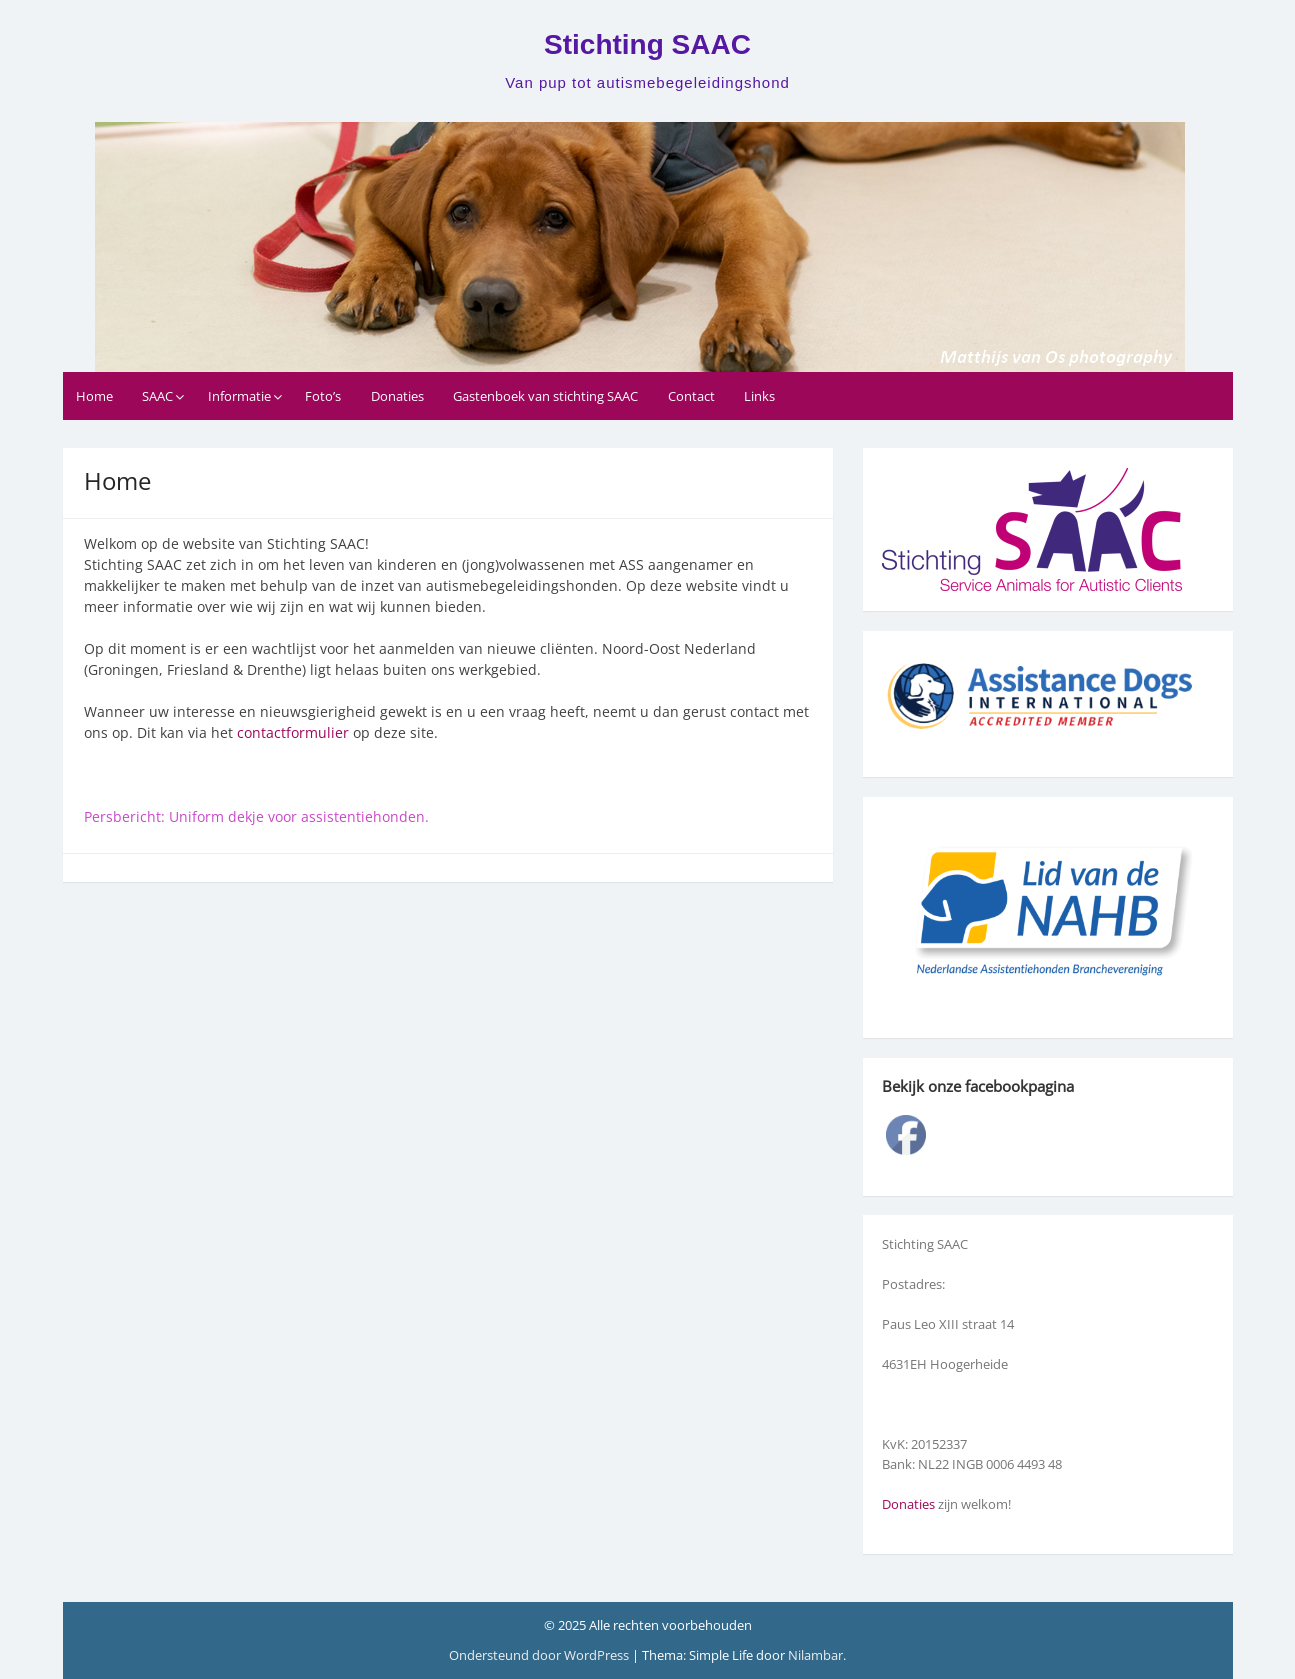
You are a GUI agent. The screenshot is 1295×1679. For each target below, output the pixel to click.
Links (759, 396)
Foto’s (323, 396)
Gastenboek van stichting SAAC (545, 396)
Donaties (397, 396)
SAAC (157, 396)
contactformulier (293, 732)
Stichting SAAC (647, 44)
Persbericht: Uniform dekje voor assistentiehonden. (258, 816)
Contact (691, 396)
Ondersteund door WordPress (540, 1655)
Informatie (239, 396)
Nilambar (815, 1655)
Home (94, 396)
